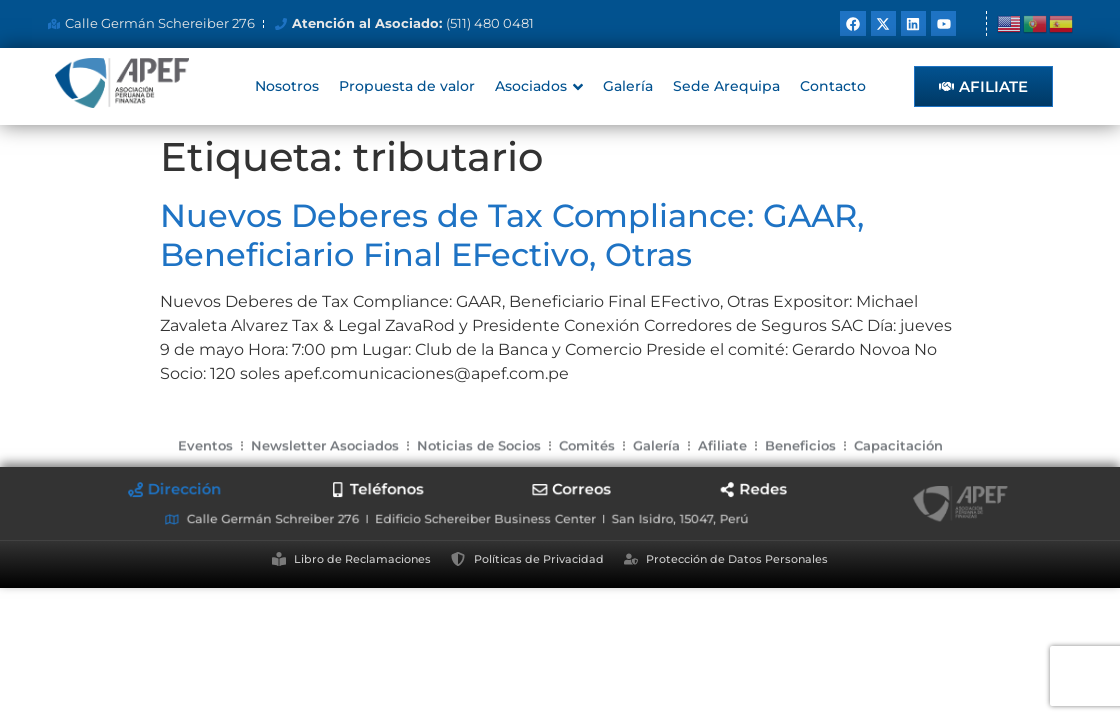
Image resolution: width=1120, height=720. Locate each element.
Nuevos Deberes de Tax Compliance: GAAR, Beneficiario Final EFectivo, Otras (512, 234)
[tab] (229, 491)
